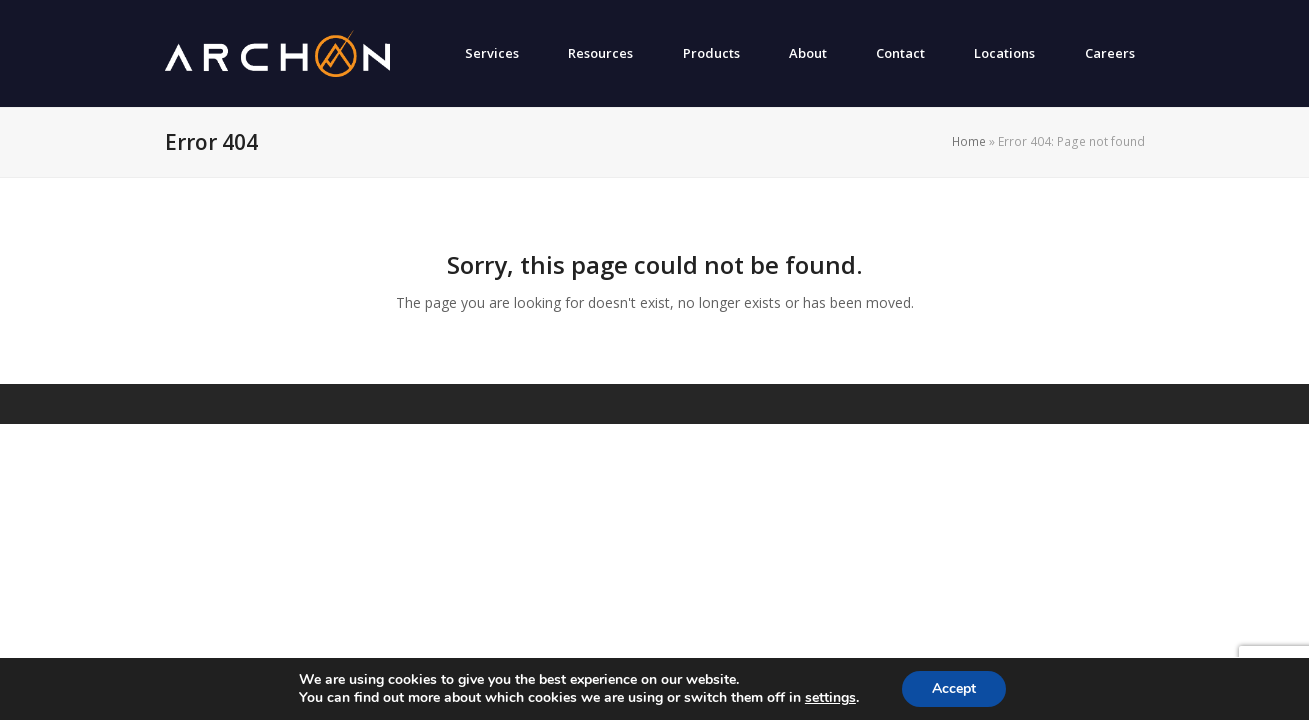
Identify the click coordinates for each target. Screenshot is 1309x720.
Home (969, 141)
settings (830, 698)
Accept (954, 688)
